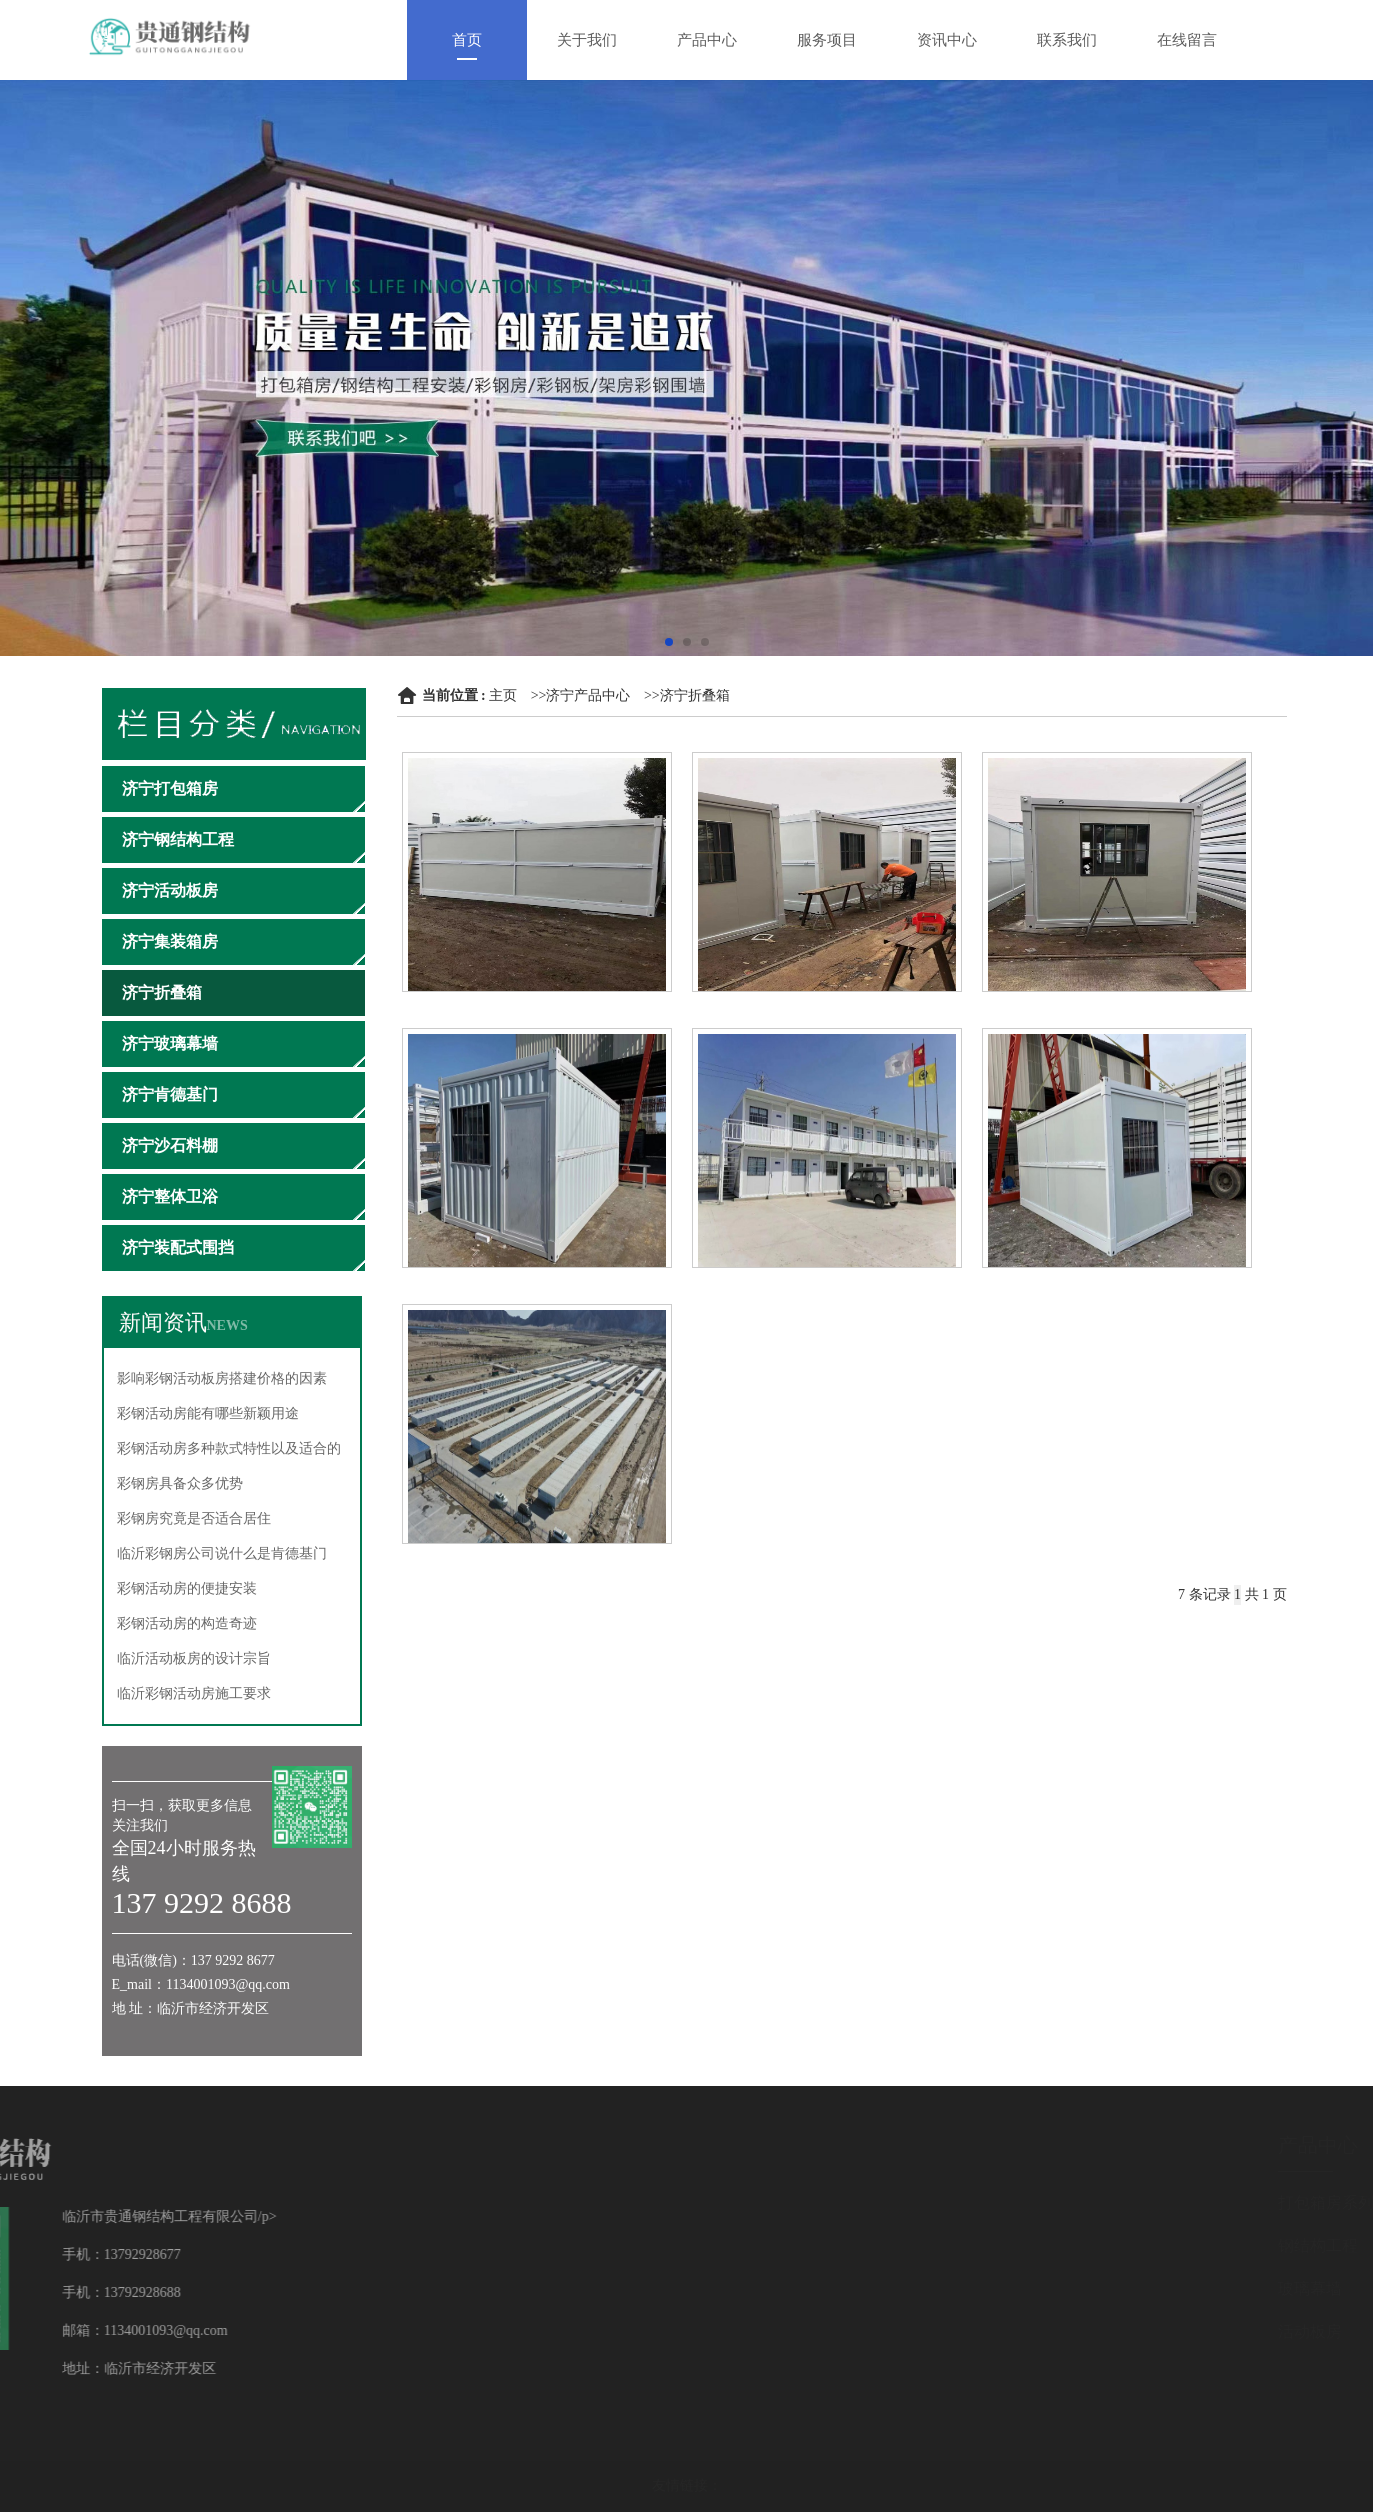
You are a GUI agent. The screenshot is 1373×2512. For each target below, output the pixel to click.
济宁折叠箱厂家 (1117, 1280)
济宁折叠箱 (695, 695)
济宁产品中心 (588, 695)
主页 (503, 695)
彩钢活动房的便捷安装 (187, 1588)
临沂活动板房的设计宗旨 (194, 1658)
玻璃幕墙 (1229, 2288)
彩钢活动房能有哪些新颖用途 (208, 1413)
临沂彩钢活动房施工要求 (194, 1693)
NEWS (227, 1325)
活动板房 (1229, 2331)
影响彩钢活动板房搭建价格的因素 (222, 1378)
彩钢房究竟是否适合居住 (194, 1518)
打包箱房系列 (1245, 2202)
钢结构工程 (1237, 2245)
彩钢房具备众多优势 (180, 1483)
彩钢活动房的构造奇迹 (187, 1623)
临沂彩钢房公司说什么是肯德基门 (222, 1553)
